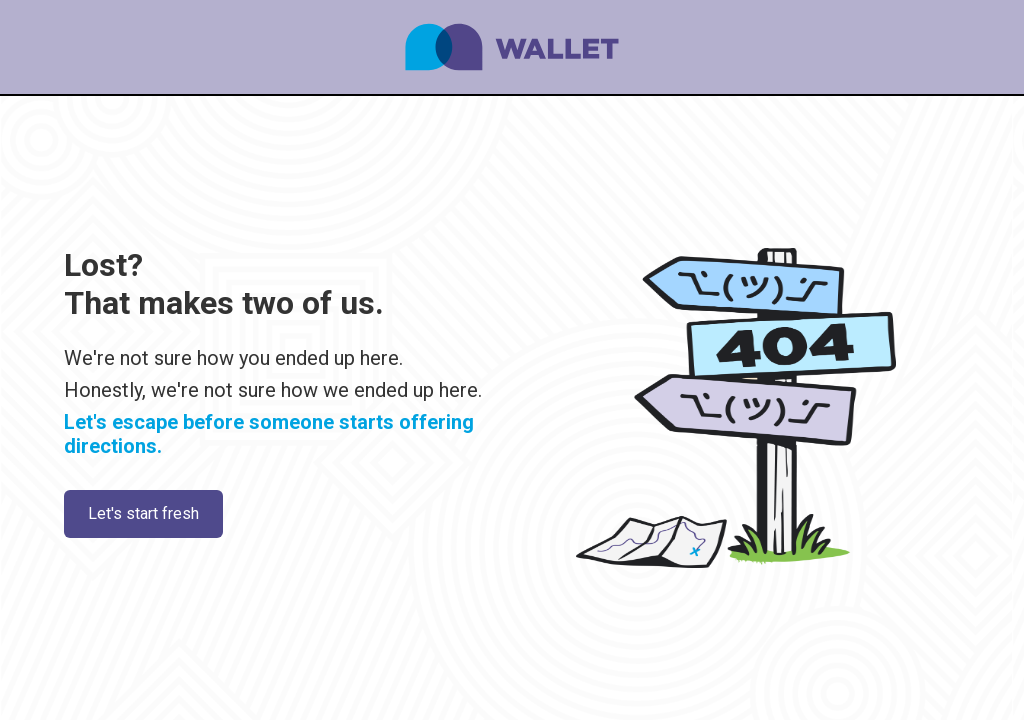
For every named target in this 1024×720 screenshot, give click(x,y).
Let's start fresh (143, 513)
